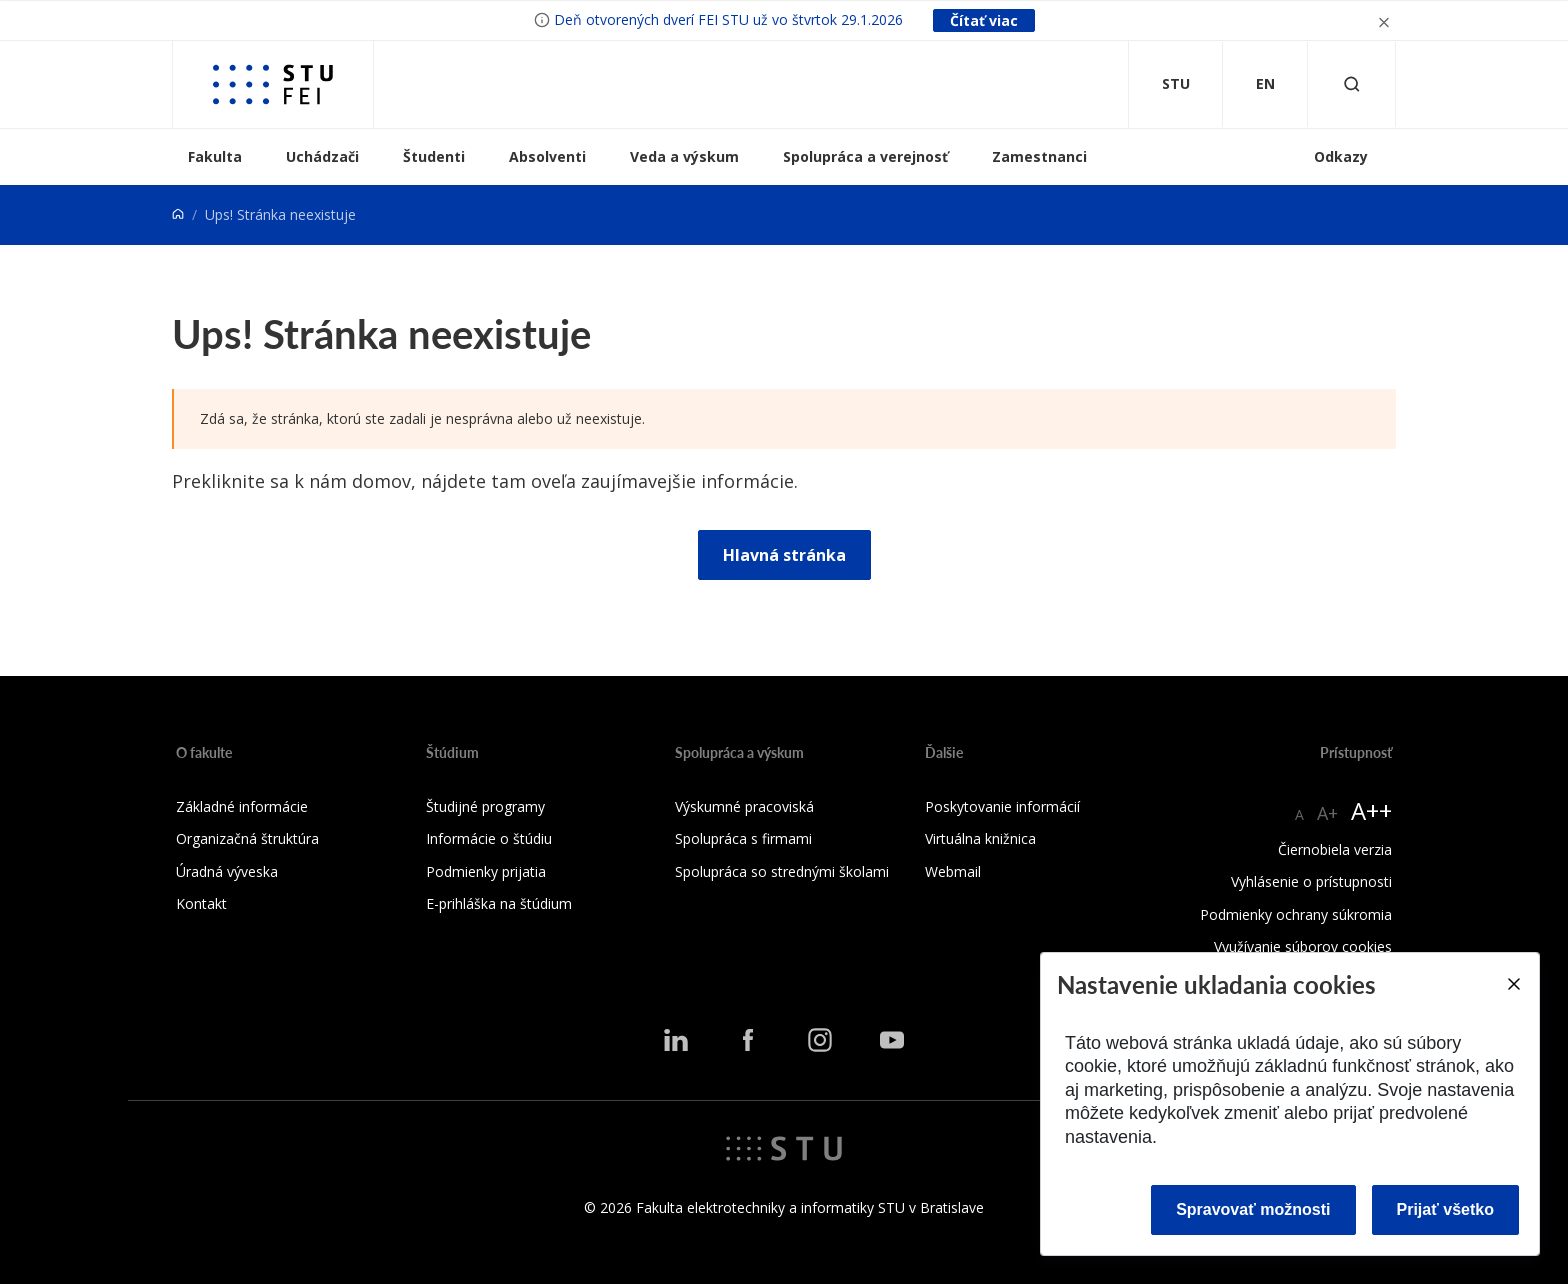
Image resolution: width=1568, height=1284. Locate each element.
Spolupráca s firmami (743, 838)
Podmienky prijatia (486, 871)
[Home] (178, 214)
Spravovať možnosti (1253, 1209)
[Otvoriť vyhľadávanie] (1352, 84)
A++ (1371, 810)
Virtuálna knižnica (980, 838)
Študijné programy (485, 806)
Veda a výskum (684, 156)
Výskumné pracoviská (744, 806)
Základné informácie (242, 806)
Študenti (434, 156)
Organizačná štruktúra (247, 838)
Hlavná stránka (784, 555)
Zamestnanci (1039, 156)
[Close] (1513, 984)
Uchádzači (322, 156)
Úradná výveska (227, 871)
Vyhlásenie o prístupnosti (1311, 881)
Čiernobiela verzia (1335, 849)
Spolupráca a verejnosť (865, 156)
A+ (1327, 813)
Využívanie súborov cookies (1303, 946)
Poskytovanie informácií (1002, 806)
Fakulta (215, 156)
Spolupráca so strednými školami (782, 871)
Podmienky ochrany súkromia (1296, 914)
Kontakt (201, 903)
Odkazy (1341, 156)
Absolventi (547, 156)
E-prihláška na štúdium (499, 903)
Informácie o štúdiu (489, 838)
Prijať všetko (1446, 1209)
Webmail (953, 871)
